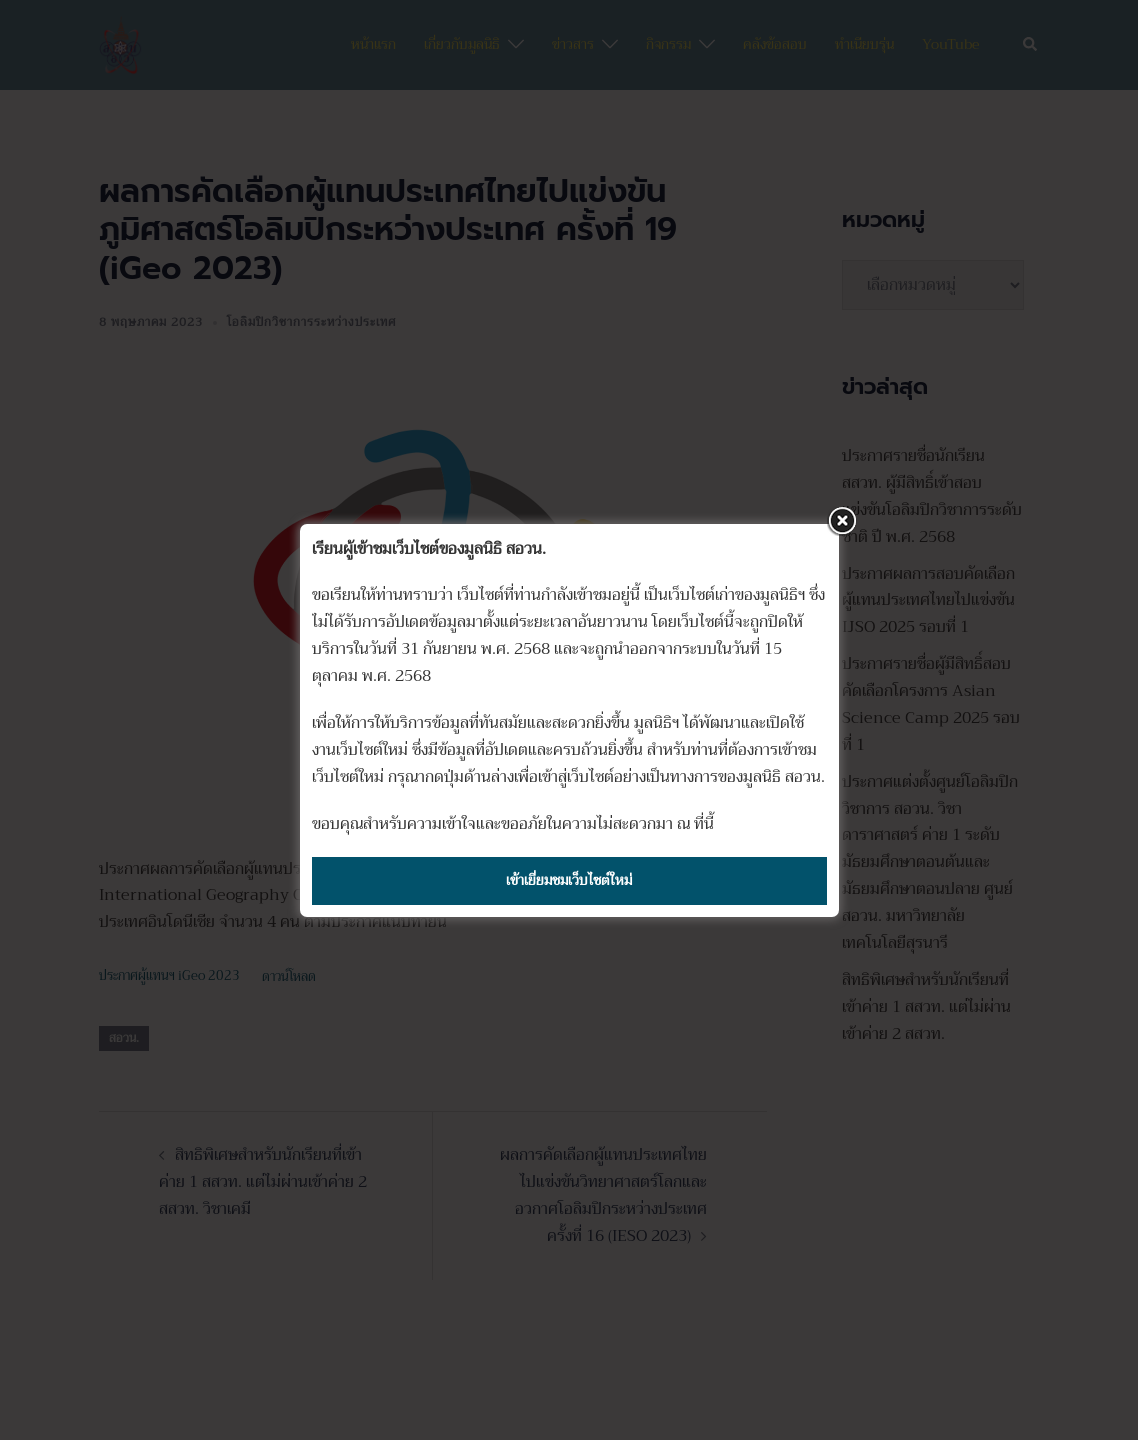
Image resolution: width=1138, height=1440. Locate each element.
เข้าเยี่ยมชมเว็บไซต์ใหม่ (569, 880)
